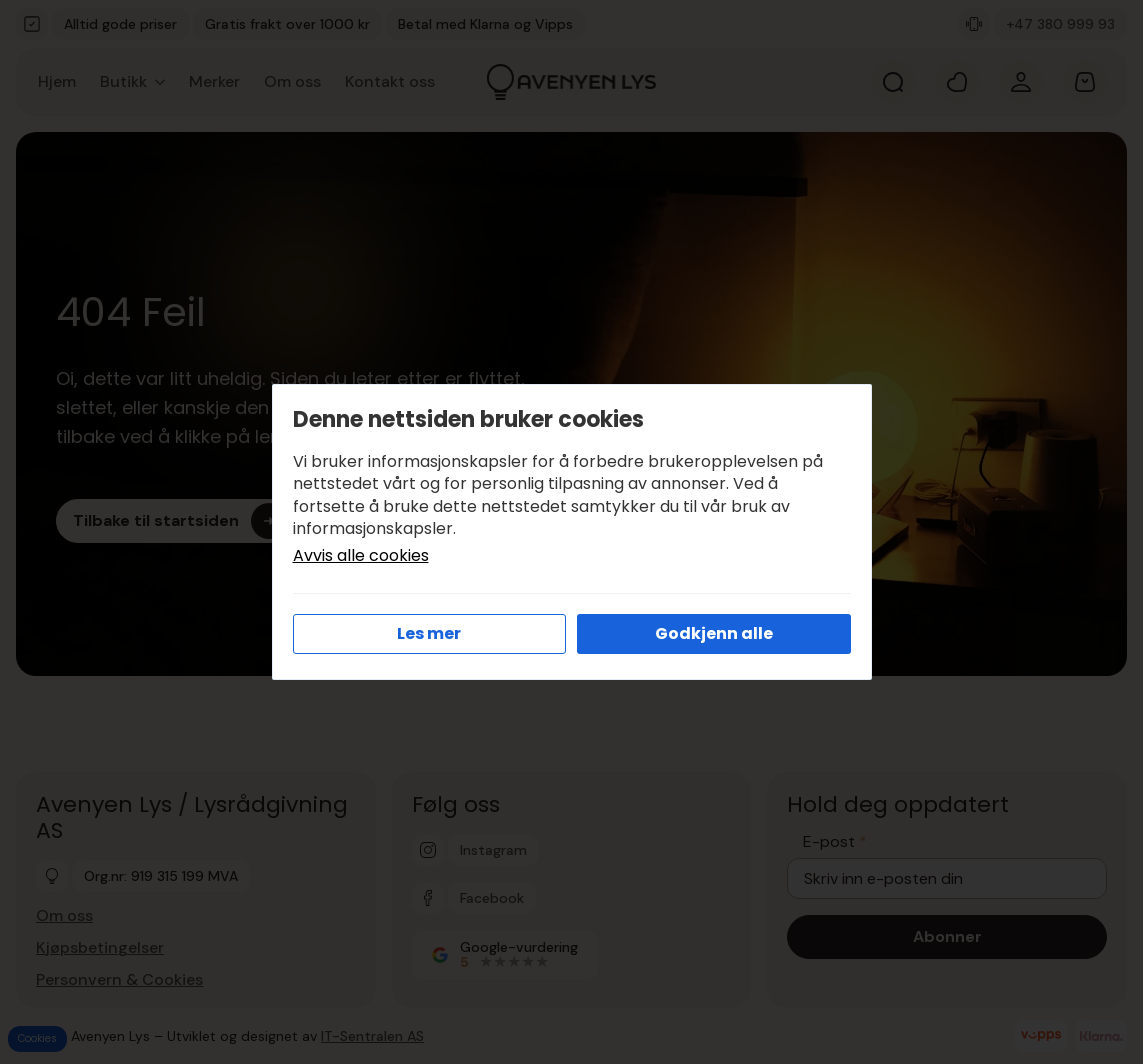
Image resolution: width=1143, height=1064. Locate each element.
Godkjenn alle (714, 633)
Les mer (429, 633)
